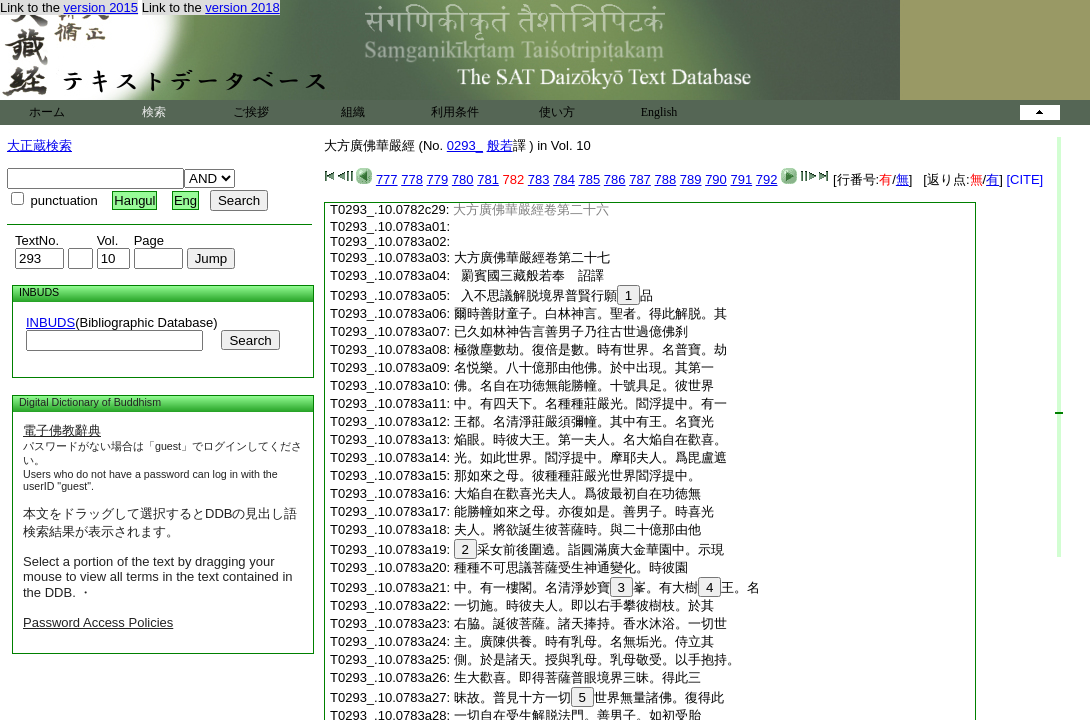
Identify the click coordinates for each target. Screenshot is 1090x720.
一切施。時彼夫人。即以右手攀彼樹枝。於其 (584, 605)
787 (640, 179)
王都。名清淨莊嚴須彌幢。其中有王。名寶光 (584, 421)
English (659, 112)
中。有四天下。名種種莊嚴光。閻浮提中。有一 (590, 403)
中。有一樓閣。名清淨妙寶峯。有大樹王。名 (607, 587)
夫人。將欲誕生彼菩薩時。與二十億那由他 (577, 529)
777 (387, 179)
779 (438, 179)
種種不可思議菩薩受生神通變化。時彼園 (571, 567)
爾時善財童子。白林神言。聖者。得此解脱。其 (590, 313)
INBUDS (50, 322)
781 (488, 179)
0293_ (465, 145)
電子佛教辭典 (62, 430)
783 (539, 179)
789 (691, 179)
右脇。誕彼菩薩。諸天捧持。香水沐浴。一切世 (590, 623)
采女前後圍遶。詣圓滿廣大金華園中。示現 (589, 549)
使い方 (557, 112)
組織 (353, 112)
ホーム (47, 112)
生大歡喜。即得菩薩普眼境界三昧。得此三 (577, 677)
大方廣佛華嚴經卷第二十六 (531, 209)
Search (250, 340)
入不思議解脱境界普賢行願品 (554, 295)
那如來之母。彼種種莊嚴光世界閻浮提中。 (577, 475)
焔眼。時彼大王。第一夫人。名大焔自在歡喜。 (590, 439)
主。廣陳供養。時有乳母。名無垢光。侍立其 (584, 641)
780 (463, 179)
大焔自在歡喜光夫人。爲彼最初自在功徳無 (577, 493)
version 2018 (242, 7)
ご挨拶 (251, 112)
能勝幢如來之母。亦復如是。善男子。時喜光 (584, 511)
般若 (500, 145)
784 (564, 179)
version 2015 (101, 7)
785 (590, 179)
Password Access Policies (98, 622)
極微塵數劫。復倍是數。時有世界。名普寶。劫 (590, 349)
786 (615, 179)
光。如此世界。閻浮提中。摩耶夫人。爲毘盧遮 (590, 457)
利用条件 (455, 112)
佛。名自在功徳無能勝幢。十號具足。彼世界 (584, 385)
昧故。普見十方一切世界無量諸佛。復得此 (589, 697)
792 (767, 179)
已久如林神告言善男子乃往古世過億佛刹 (571, 331)
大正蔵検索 (39, 145)
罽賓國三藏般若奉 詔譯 (529, 275)
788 (665, 179)
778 (412, 179)
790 (716, 179)
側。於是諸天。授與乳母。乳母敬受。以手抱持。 (597, 659)
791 (741, 179)
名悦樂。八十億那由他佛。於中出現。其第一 (584, 367)
